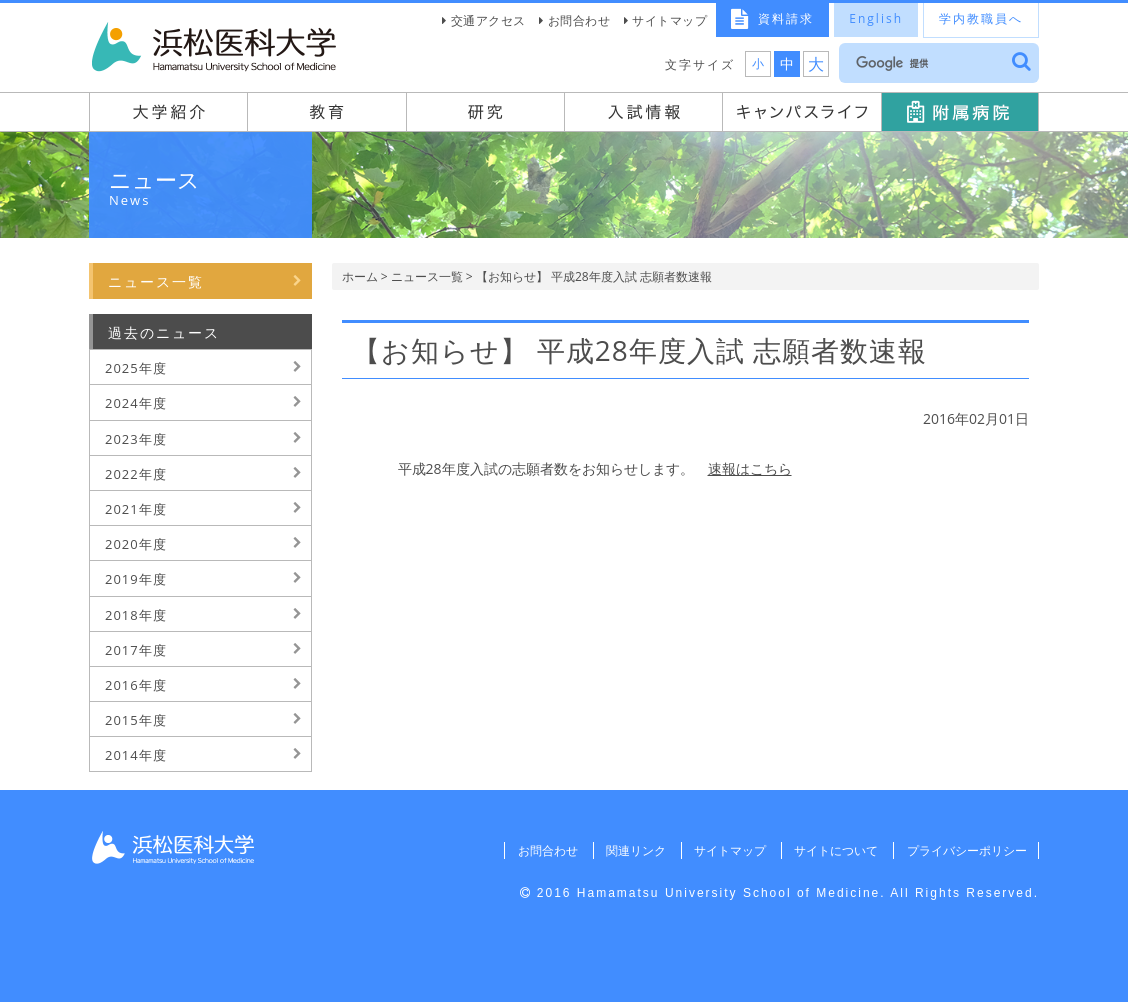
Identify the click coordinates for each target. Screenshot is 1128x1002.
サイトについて (835, 850)
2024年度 (136, 403)
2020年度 (136, 544)
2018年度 (136, 615)
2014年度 (136, 755)
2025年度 (136, 368)
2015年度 (136, 720)
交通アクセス (488, 20)
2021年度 (136, 509)
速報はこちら (750, 468)
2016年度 (136, 685)
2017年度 (136, 650)
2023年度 (136, 439)
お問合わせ (579, 20)
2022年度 (136, 474)
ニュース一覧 (427, 276)
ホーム (360, 276)
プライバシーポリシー (966, 850)
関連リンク (634, 850)
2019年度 (136, 579)
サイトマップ (669, 20)
